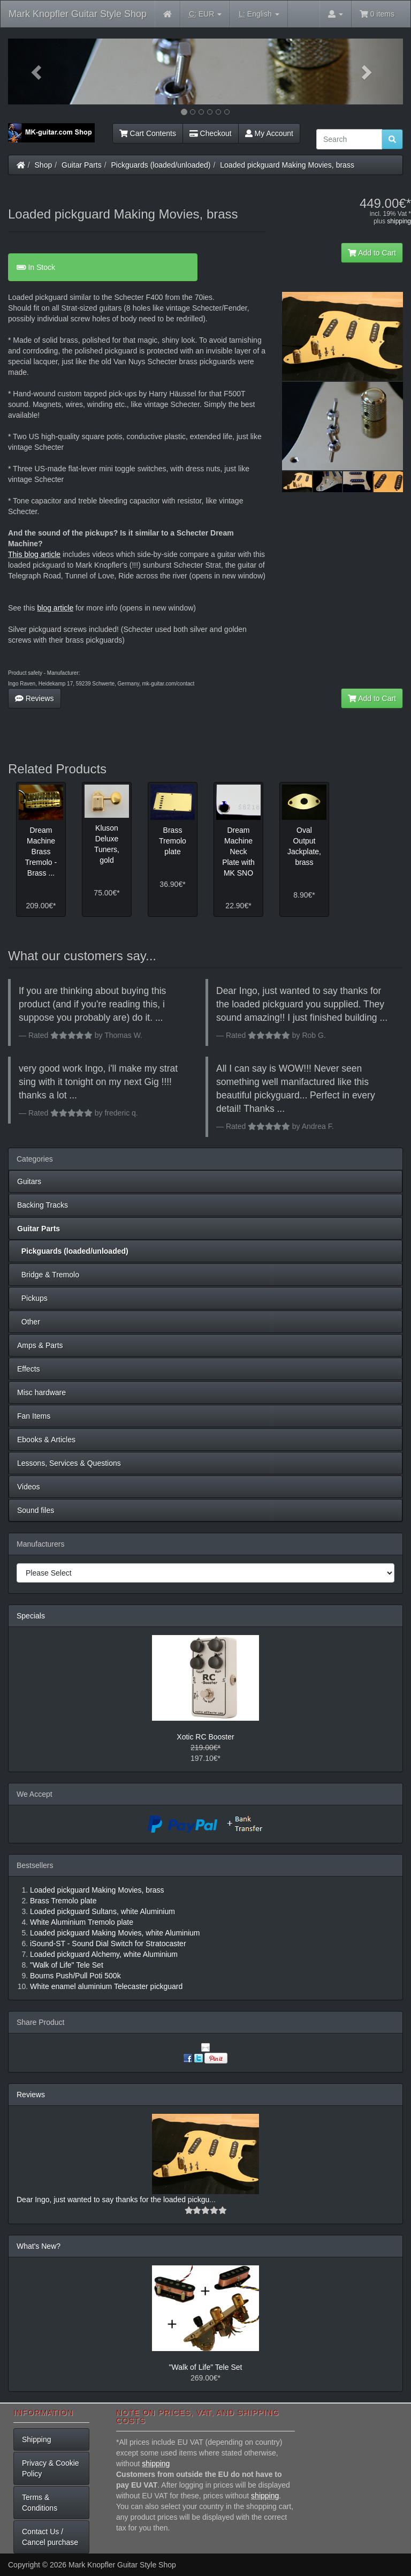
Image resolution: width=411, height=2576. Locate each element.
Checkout (210, 133)
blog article (55, 608)
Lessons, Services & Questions (69, 1463)
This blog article (34, 554)
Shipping (36, 2439)
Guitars (29, 1181)
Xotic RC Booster (205, 1737)
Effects (28, 1369)
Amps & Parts (40, 1345)
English (259, 14)
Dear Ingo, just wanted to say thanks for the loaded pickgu (113, 2199)
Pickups (32, 1298)
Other (28, 1321)
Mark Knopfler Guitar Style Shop (78, 14)
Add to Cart (372, 252)
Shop (43, 165)
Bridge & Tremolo (48, 1274)
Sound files (35, 1510)
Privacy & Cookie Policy (50, 2468)
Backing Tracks (42, 1205)
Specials (31, 1615)
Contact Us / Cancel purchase (50, 2537)
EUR (205, 14)
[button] (37, 71)
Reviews (34, 698)
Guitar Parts (82, 165)
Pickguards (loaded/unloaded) (161, 165)
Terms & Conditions (39, 2502)
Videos (28, 1486)
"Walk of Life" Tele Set (205, 2367)
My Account (269, 133)
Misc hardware (41, 1392)
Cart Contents (147, 133)
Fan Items (33, 1416)
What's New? (38, 2246)
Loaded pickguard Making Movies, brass (287, 165)
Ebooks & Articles (46, 1439)
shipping (399, 221)
